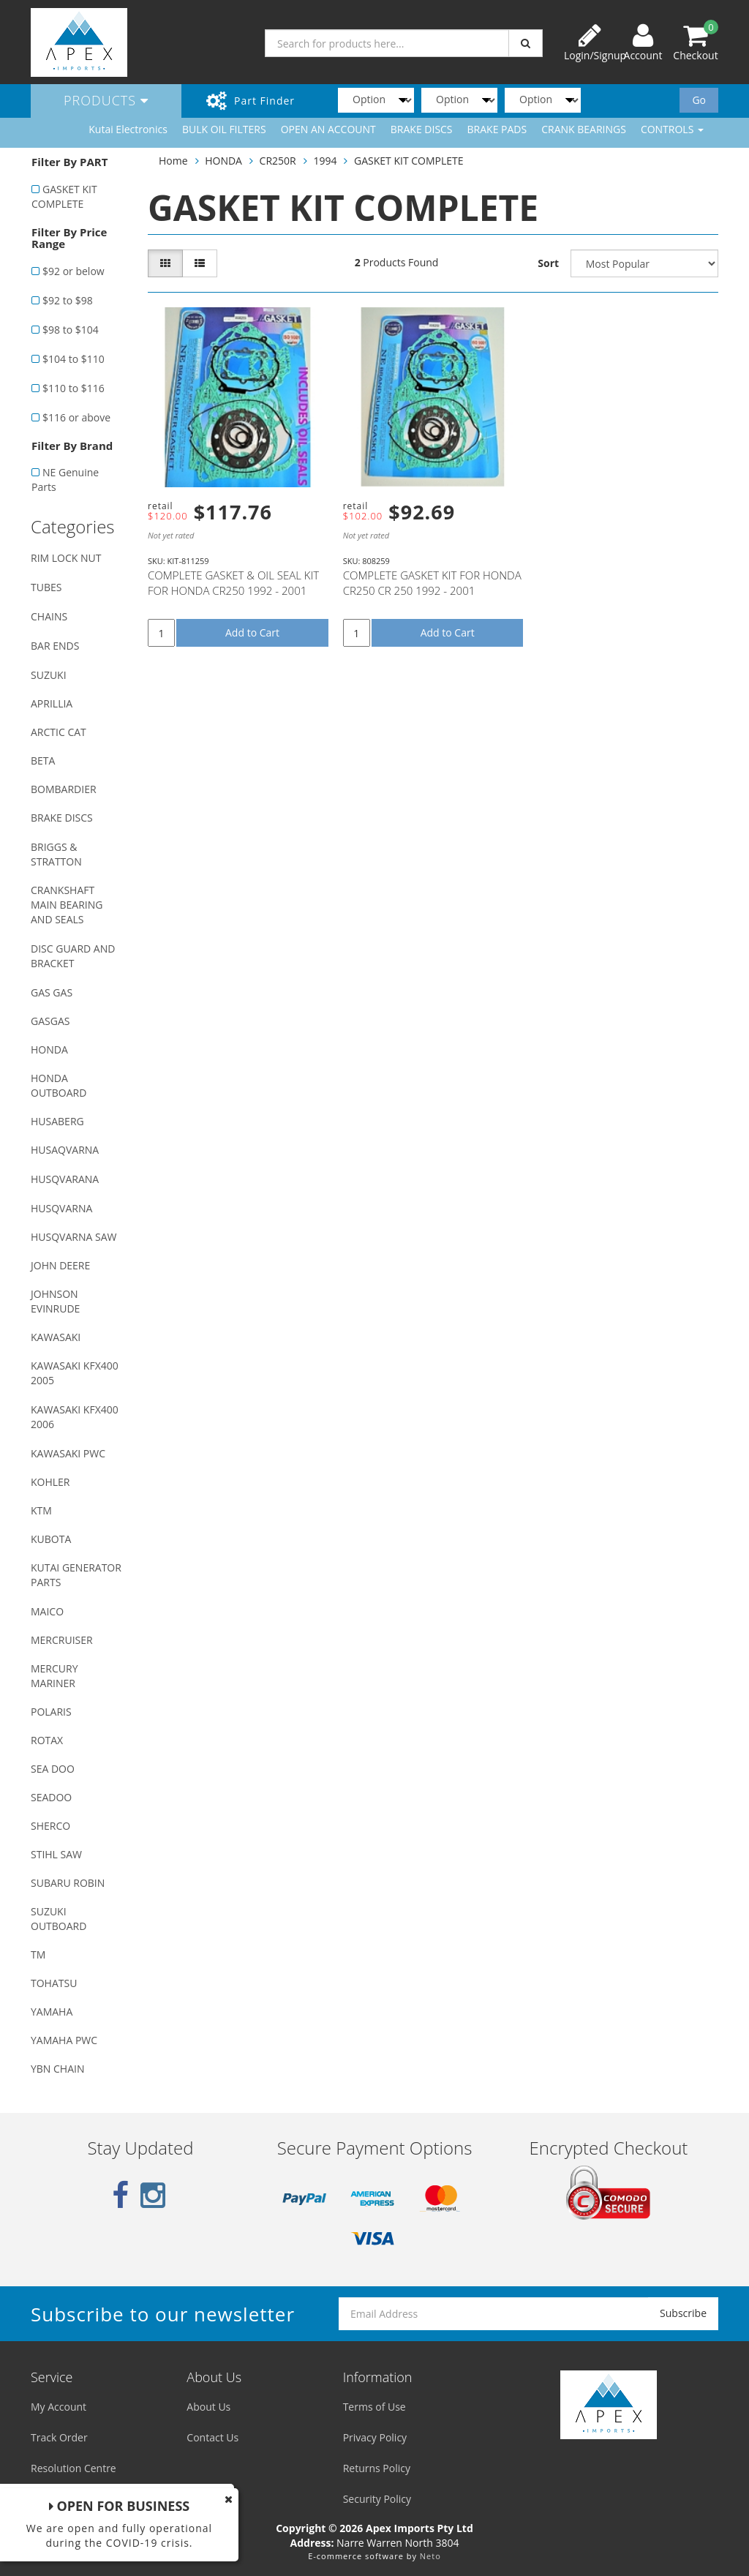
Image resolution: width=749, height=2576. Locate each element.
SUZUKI (49, 675)
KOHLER (50, 1482)
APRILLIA (51, 703)
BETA (43, 760)
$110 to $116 (73, 388)
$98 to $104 (70, 330)
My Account (58, 2407)
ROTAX (47, 1740)
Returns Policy (376, 2468)
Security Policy (377, 2499)
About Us (208, 2407)
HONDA (49, 1049)
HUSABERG (57, 1121)
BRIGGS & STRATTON (56, 854)
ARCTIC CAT (58, 732)
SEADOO (51, 1797)
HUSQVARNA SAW (73, 1237)
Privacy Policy (375, 2437)
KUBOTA (51, 1539)
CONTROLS (672, 129)
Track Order (59, 2437)
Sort (548, 263)
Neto (430, 2555)
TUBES (46, 587)
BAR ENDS (55, 646)
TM (38, 1954)
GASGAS (50, 1021)
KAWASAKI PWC (68, 1453)
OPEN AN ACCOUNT (328, 129)
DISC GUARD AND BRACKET (73, 956)
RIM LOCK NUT (66, 558)
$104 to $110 (73, 359)
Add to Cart (252, 632)
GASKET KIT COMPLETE (64, 196)
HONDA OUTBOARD (58, 1085)
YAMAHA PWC (64, 2040)
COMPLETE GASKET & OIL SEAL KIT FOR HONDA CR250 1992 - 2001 (233, 583)
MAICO (47, 1611)
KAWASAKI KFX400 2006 (74, 1416)
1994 (324, 161)
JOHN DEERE (60, 1265)
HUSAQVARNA (65, 1150)
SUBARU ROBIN (68, 1883)
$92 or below (73, 271)
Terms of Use (374, 2407)
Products (106, 100)
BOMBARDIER (64, 789)
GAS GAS (51, 992)
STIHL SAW (56, 1854)
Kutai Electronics (128, 129)
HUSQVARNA (61, 1208)
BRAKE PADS (497, 129)
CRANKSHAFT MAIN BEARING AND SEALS (66, 904)
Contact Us (212, 2437)
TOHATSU (54, 1983)
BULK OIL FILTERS (224, 129)
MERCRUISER (62, 1640)
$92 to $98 (67, 300)
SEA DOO (53, 1769)
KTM (41, 1510)
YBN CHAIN (58, 2069)
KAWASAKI (55, 1337)
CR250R (278, 161)
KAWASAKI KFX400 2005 (74, 1373)
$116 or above (76, 417)
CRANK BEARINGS (583, 129)
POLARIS (51, 1712)
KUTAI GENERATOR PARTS (76, 1575)
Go (699, 100)
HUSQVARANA (65, 1179)
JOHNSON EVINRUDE (55, 1301)
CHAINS (49, 616)
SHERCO (50, 1826)
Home (173, 161)
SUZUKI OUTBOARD (58, 1918)
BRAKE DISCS (422, 129)
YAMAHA (51, 2012)
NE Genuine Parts (65, 479)
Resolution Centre (73, 2468)
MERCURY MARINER (54, 1675)
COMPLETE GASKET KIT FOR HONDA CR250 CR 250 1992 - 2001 (432, 583)
